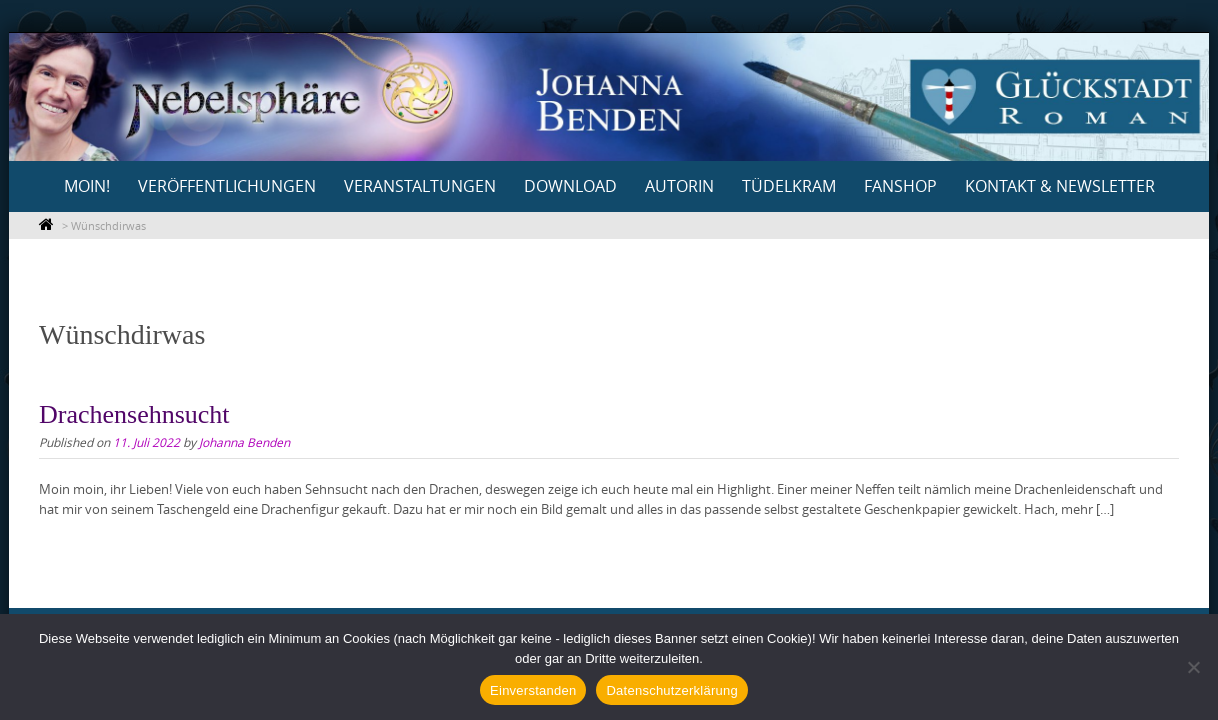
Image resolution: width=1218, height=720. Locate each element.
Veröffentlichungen (227, 186)
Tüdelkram (789, 186)
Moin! (87, 186)
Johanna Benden (244, 442)
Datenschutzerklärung (671, 690)
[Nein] (1193, 667)
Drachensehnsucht (134, 414)
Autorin (679, 186)
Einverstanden (533, 690)
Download (570, 186)
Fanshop (900, 186)
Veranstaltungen (420, 186)
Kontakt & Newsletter (1060, 186)
